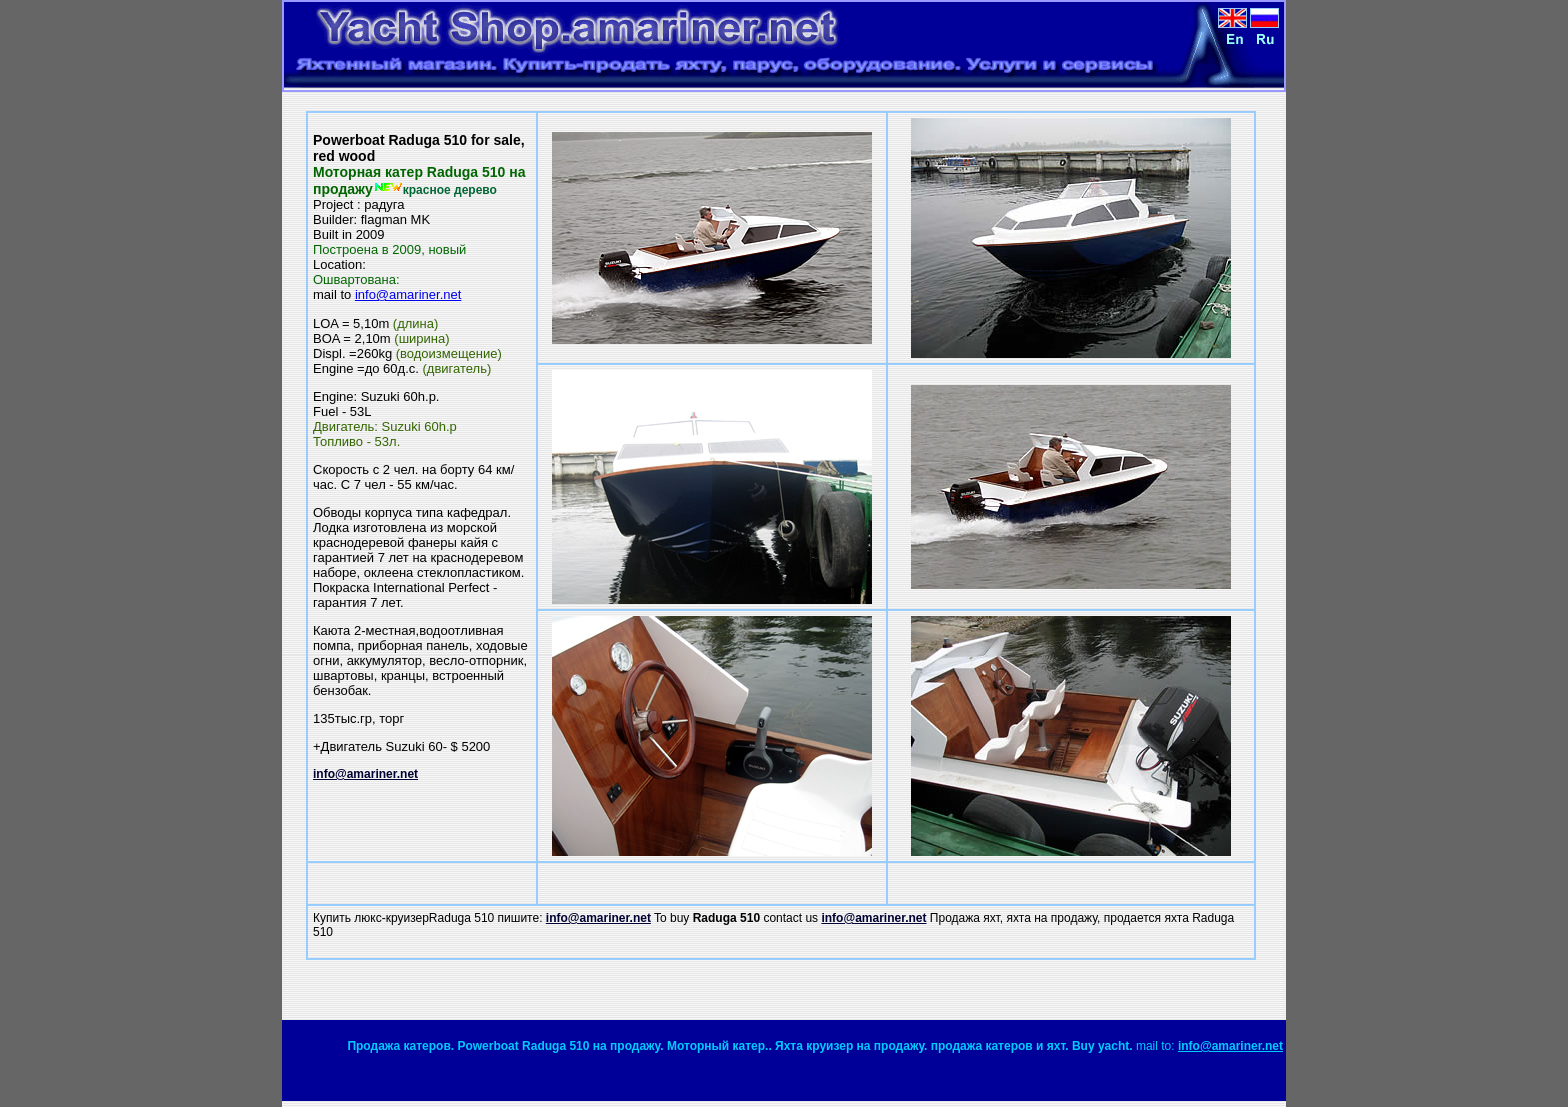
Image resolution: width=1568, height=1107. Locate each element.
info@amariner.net (408, 294)
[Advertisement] (1025, 990)
